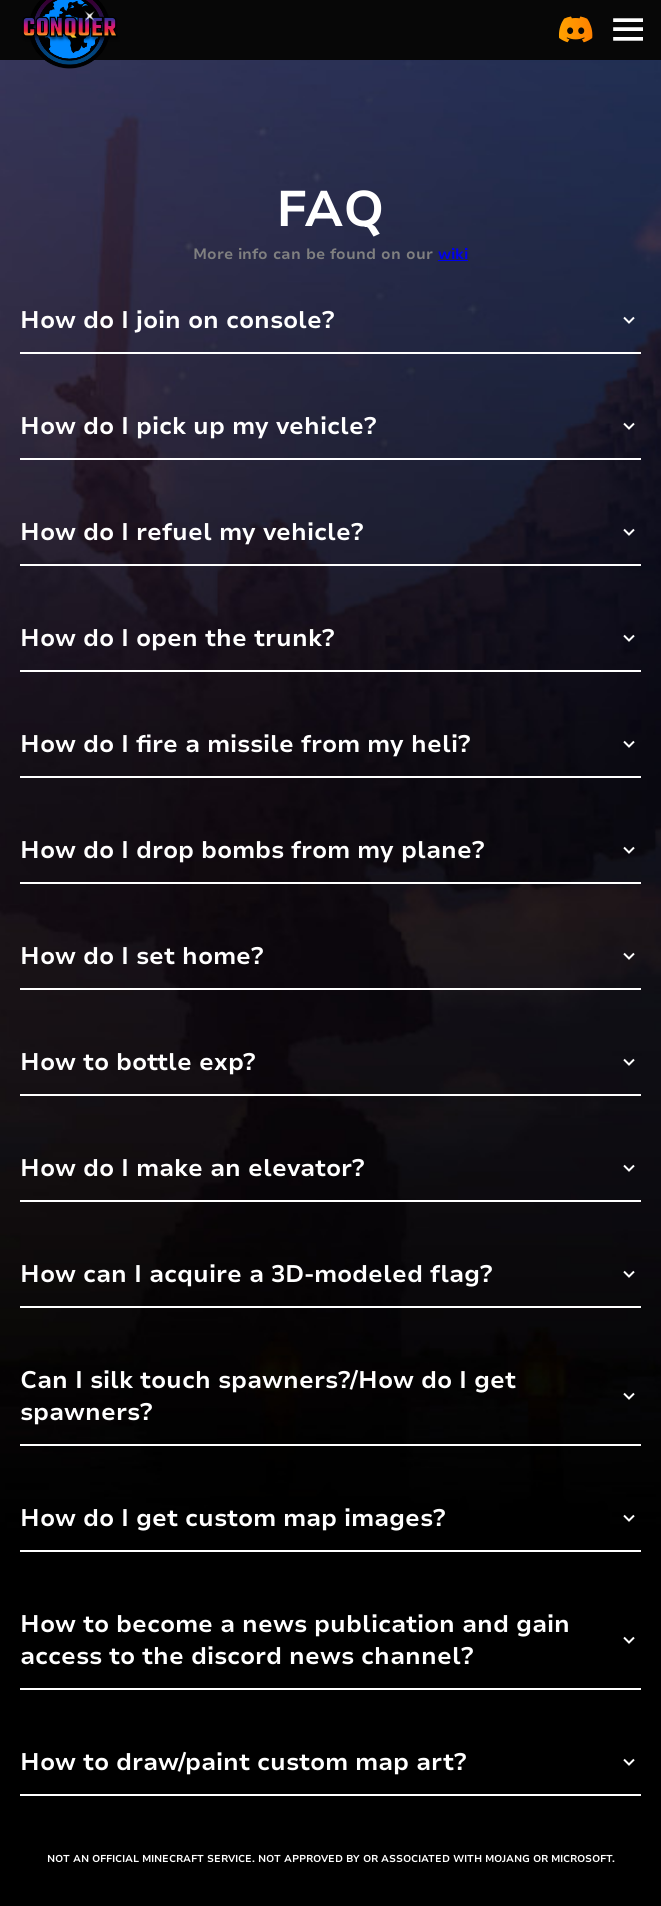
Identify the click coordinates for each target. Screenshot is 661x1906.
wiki (453, 254)
